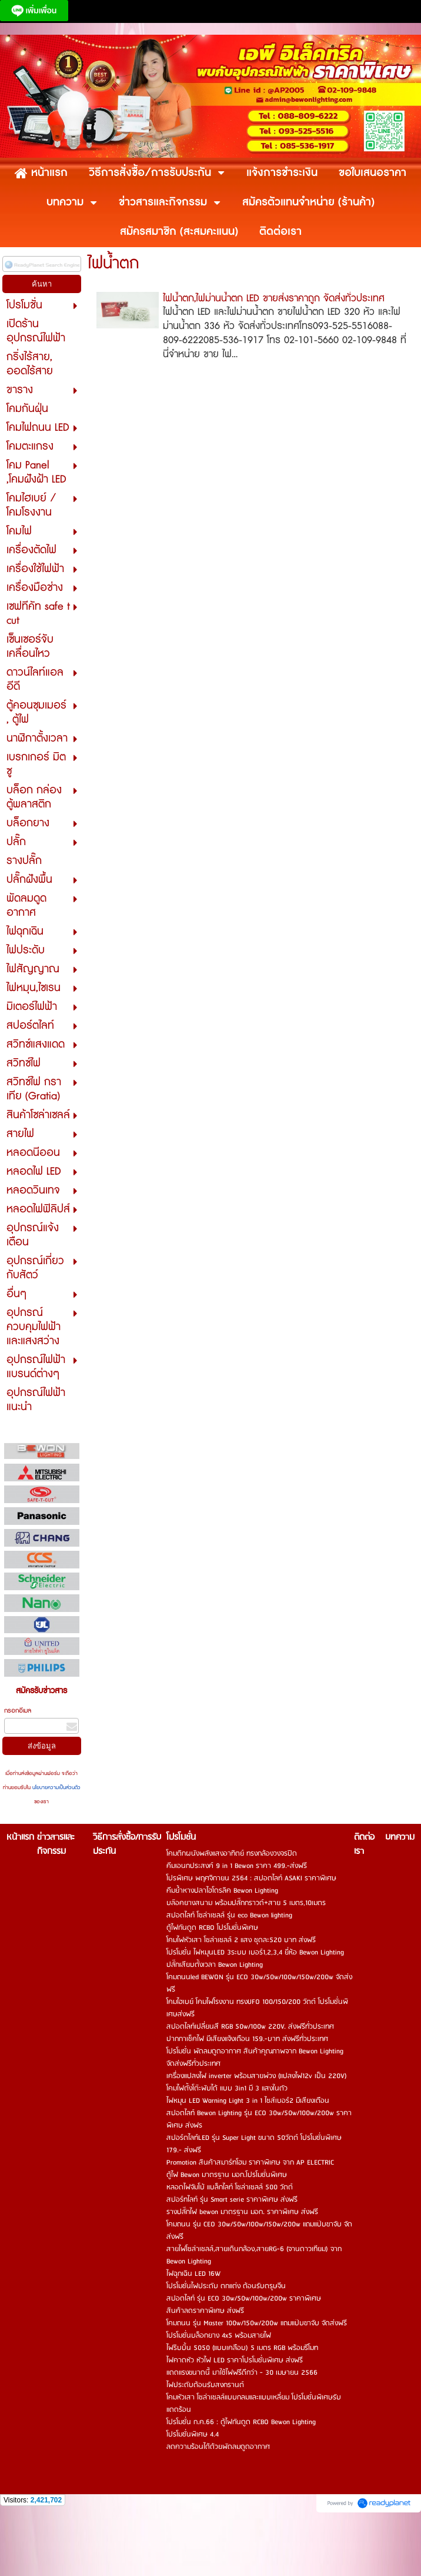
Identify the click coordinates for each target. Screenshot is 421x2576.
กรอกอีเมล (17, 1710)
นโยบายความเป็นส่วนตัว (56, 1787)
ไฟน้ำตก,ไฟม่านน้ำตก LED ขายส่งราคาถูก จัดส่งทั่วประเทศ (274, 298)
